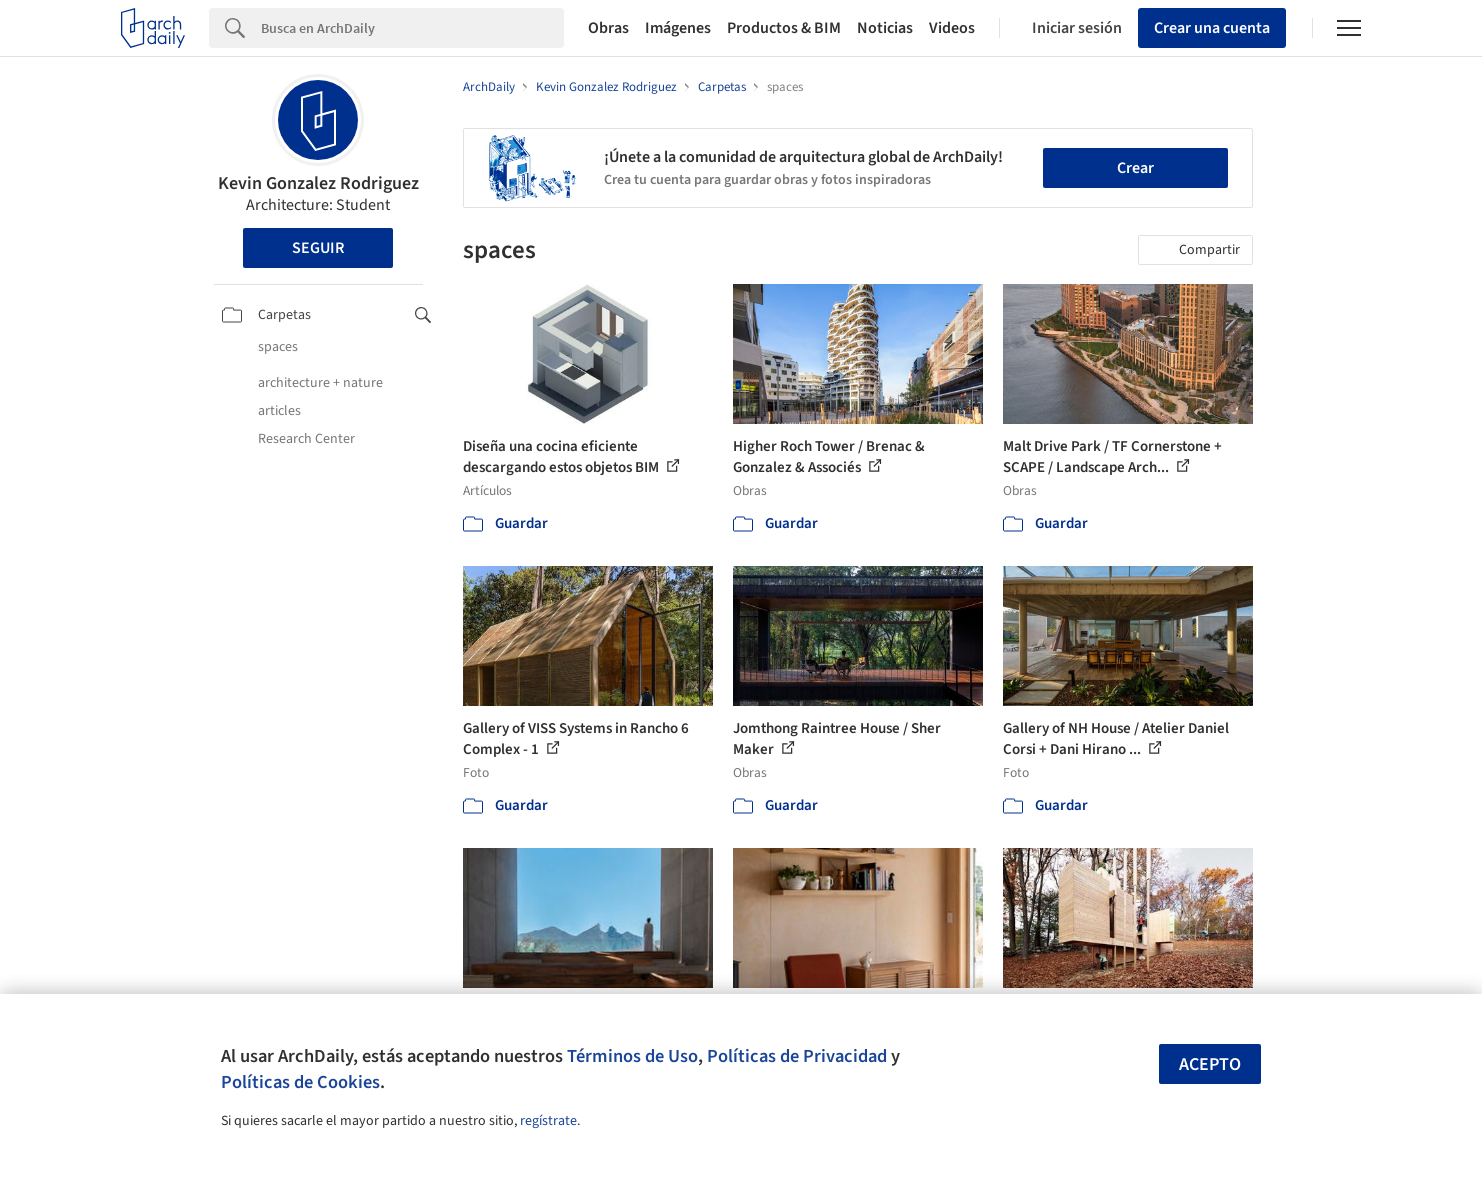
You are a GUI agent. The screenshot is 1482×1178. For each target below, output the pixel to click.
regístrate (548, 1121)
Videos (952, 28)
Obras (608, 28)
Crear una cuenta (1212, 28)
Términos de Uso (632, 1056)
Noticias (885, 28)
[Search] (412, 28)
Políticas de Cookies (300, 1082)
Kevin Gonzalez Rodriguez (318, 183)
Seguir (318, 248)
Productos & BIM (784, 28)
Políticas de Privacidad (797, 1056)
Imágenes (678, 28)
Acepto (1210, 1064)
